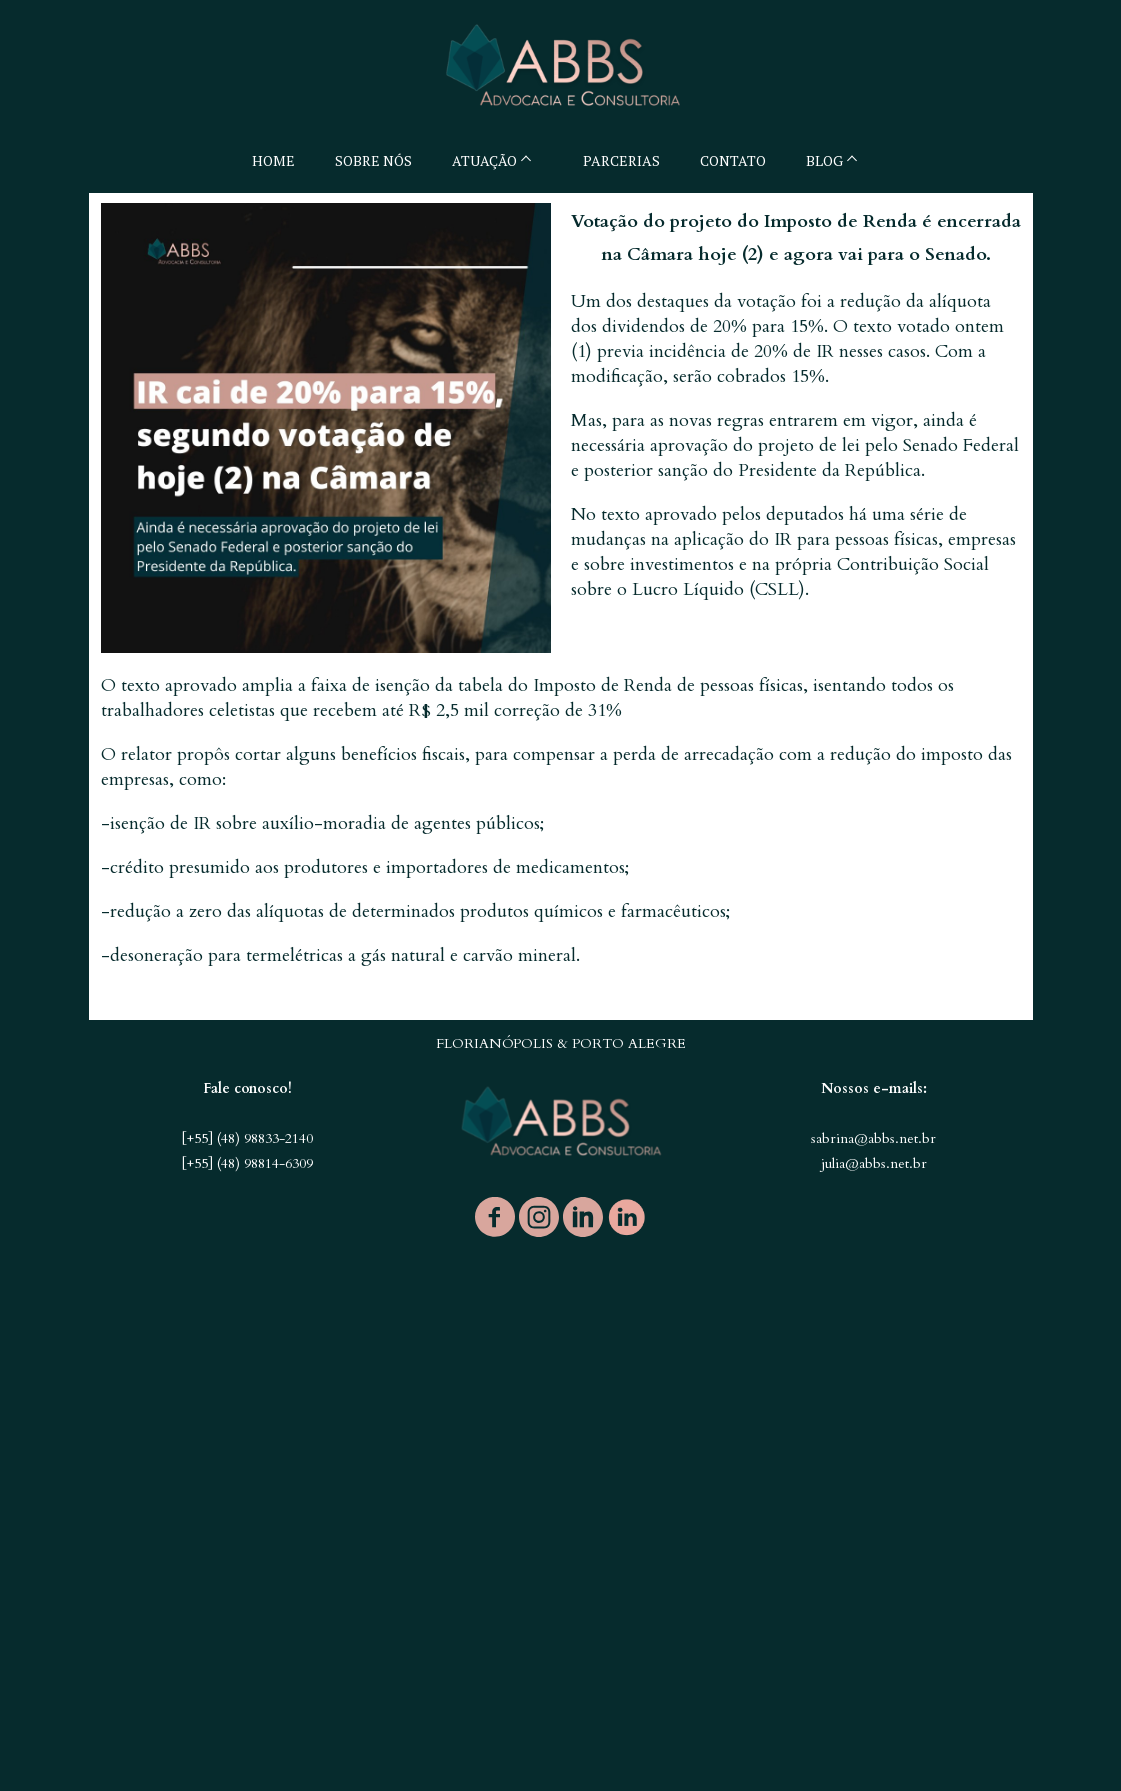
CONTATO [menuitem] (733, 160)
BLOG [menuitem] (824, 160)
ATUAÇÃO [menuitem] (484, 160)
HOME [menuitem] (273, 160)
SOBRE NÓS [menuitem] (373, 160)
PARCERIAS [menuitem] (621, 160)
